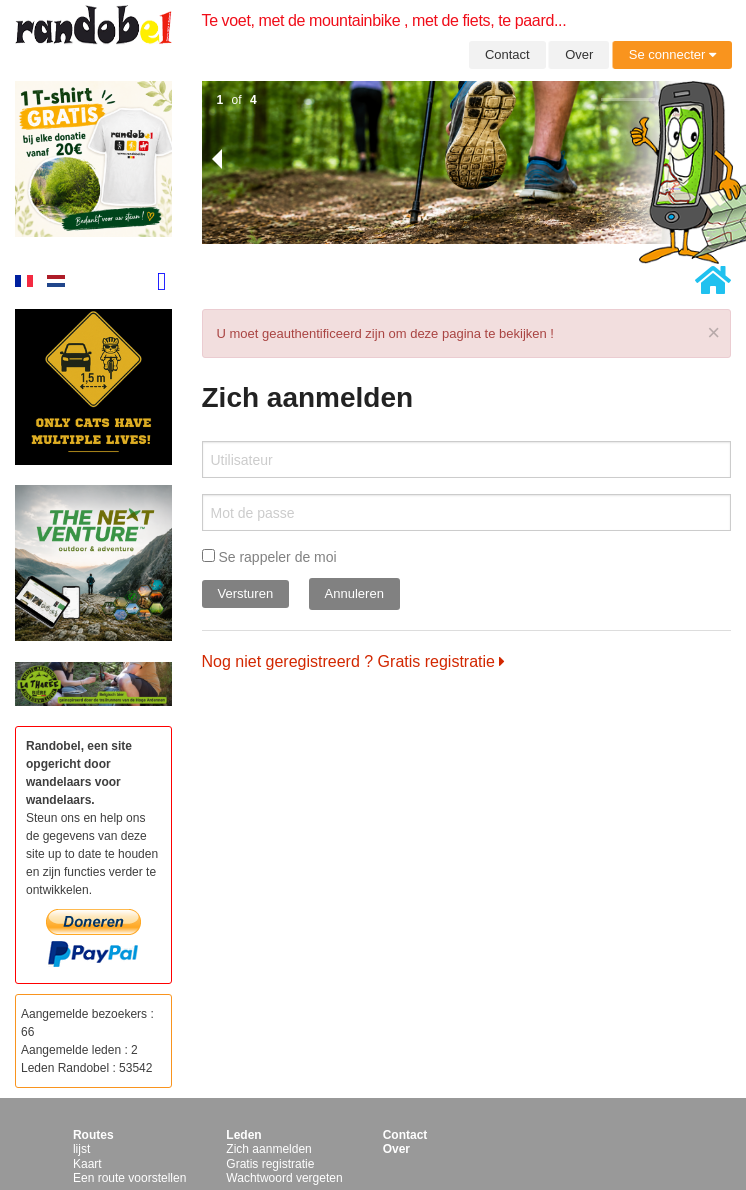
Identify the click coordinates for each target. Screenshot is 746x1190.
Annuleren (354, 593)
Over (579, 54)
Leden (243, 1135)
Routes (93, 1135)
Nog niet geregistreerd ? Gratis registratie (354, 661)
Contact (507, 54)
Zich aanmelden (268, 1149)
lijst (81, 1149)
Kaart (87, 1164)
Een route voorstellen (129, 1178)
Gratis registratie (270, 1164)
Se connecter (672, 54)
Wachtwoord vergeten (284, 1178)
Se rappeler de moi (269, 557)
